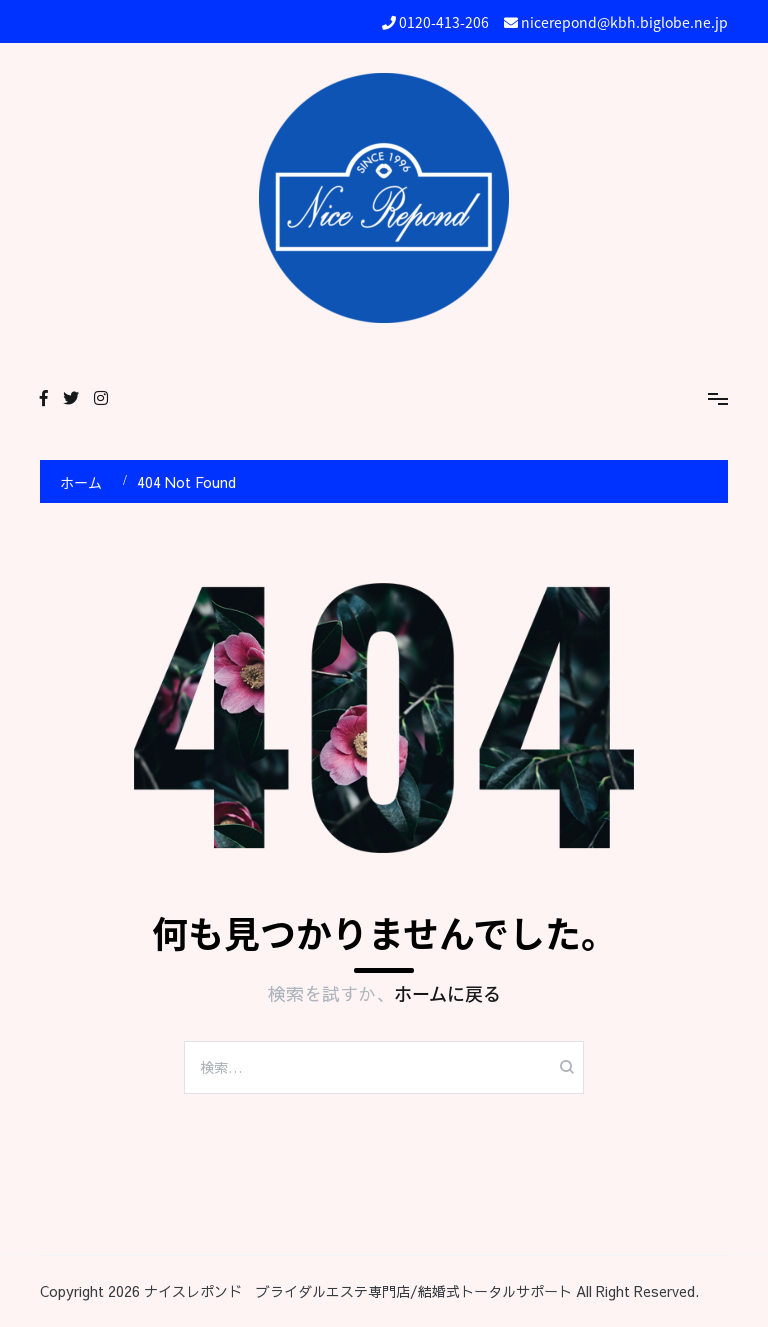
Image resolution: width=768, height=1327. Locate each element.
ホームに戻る (447, 993)
